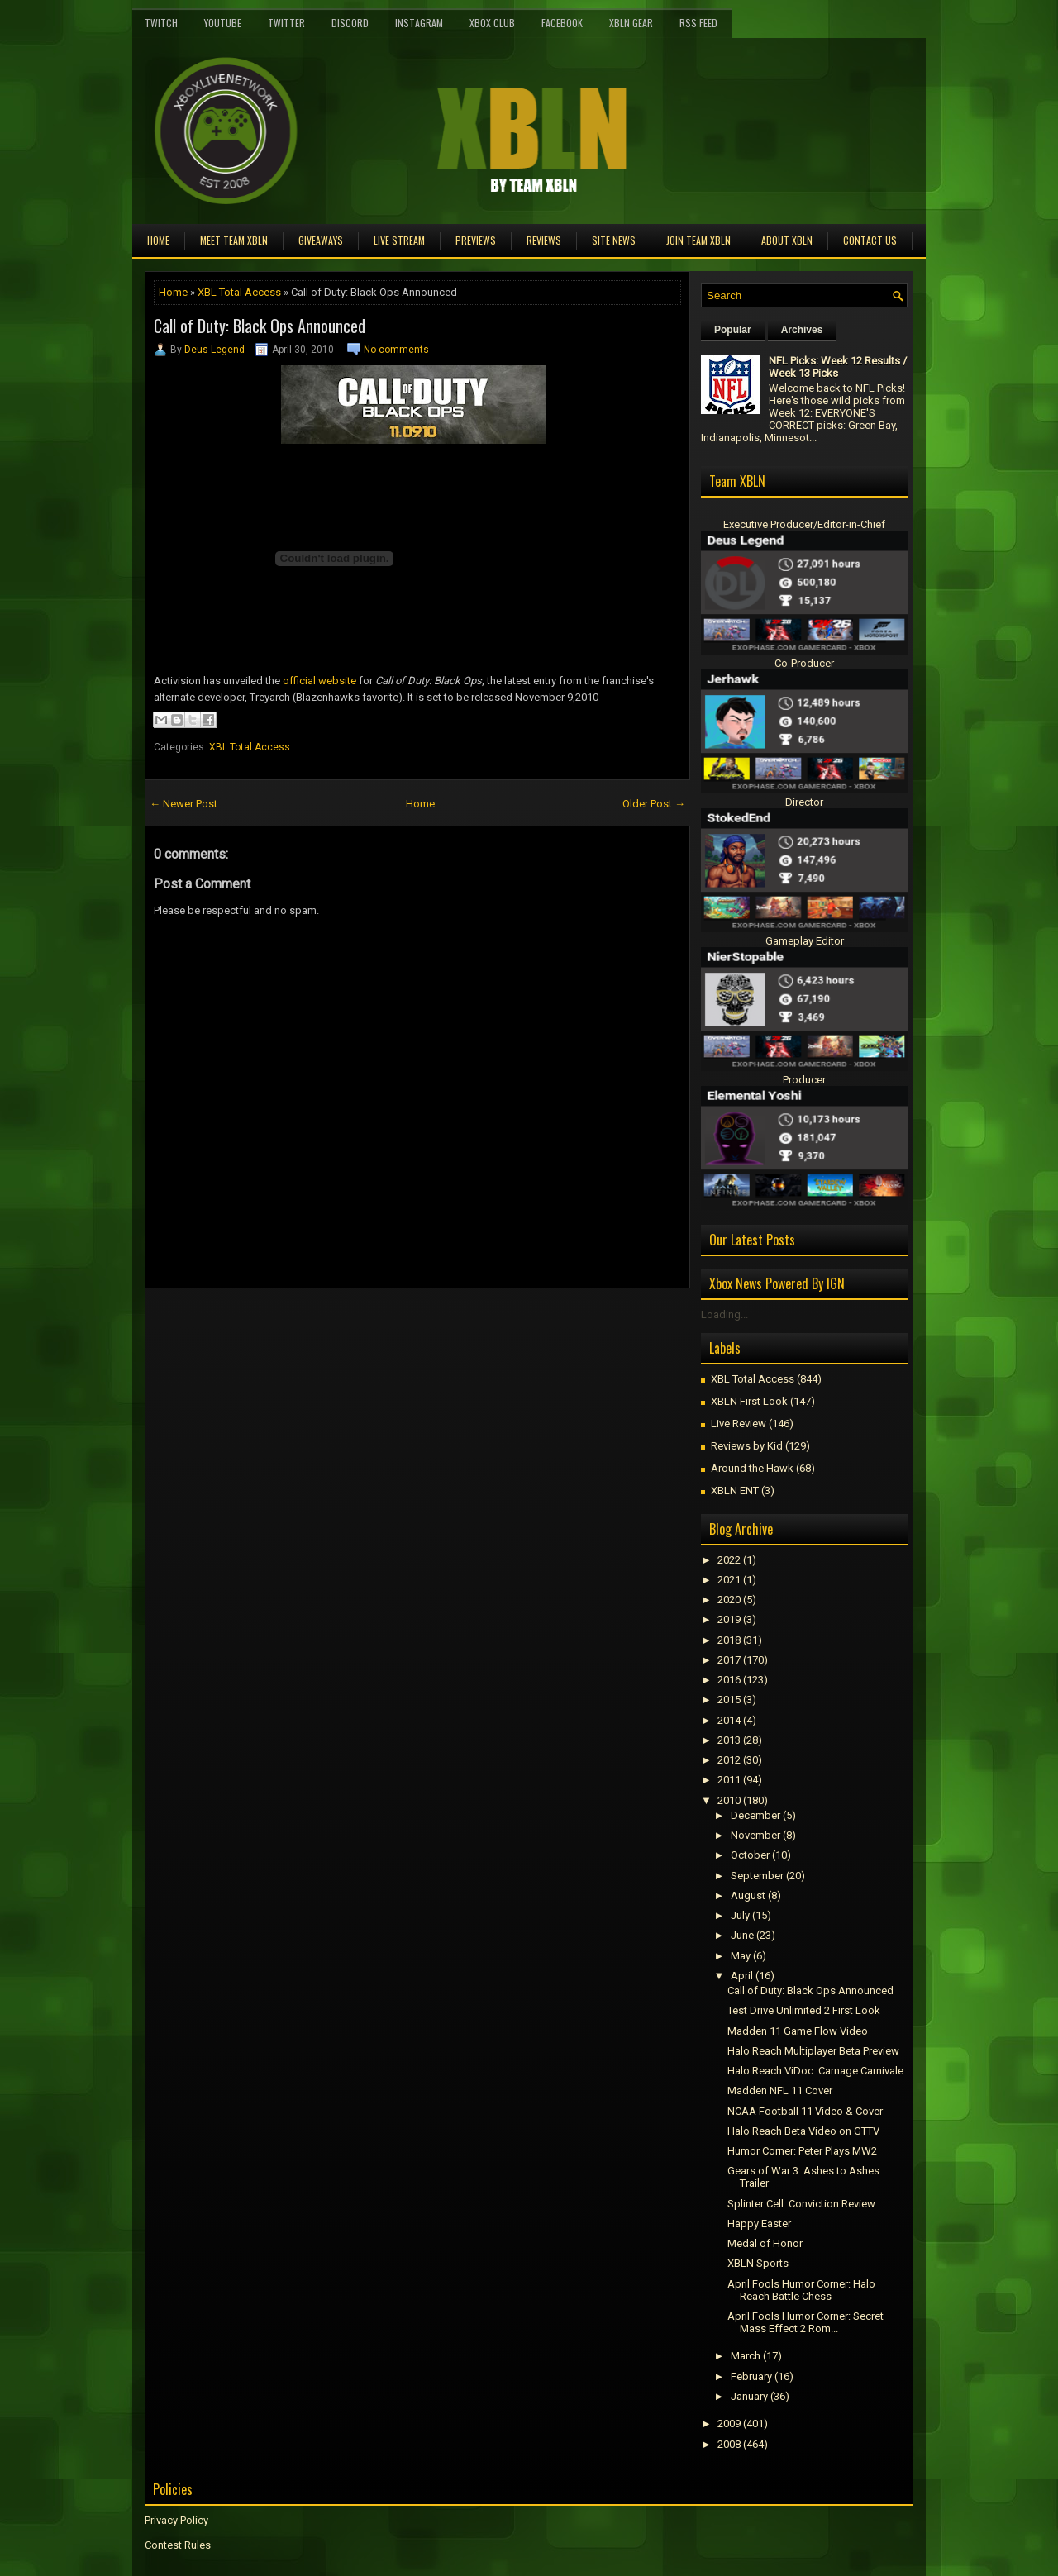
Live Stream (399, 240)
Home (158, 240)
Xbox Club (492, 23)
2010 (729, 1800)
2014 (729, 1720)
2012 (729, 1760)
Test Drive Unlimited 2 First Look (803, 2010)
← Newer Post (183, 804)
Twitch (161, 23)
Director (804, 802)
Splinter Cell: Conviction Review (801, 2203)
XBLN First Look (749, 1401)
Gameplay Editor (804, 941)
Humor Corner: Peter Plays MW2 (802, 2151)
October (750, 1855)
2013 (729, 1740)
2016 (729, 1680)
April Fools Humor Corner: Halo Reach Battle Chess (801, 2290)
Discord (350, 23)
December (755, 1815)
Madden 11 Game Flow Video (797, 2031)
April (742, 1975)
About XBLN (787, 240)
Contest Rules (178, 2545)
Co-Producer (804, 663)
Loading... (724, 1314)
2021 (729, 1580)
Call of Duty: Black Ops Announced (259, 325)
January (749, 2396)
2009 (729, 2423)
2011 (729, 1780)
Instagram (419, 23)
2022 (729, 1560)
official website (319, 680)
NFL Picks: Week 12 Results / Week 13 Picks (838, 367)
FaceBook (562, 23)
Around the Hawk (752, 1468)
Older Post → (653, 804)
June (742, 1935)
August (748, 1895)
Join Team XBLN (698, 240)
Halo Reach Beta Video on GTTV (803, 2131)
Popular (732, 330)
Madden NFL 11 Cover (779, 2090)
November (755, 1835)
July (740, 1915)
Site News (614, 240)
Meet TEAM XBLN (234, 240)
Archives (802, 330)
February (751, 2376)
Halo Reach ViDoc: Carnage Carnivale (815, 2070)
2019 (729, 1619)
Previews (475, 240)
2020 (729, 1599)
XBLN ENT (735, 1490)
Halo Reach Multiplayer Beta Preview (813, 2051)
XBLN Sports (758, 2263)
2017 (729, 1660)
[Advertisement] (338, 1325)
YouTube (222, 23)
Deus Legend (214, 349)
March (745, 2356)
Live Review (738, 1423)
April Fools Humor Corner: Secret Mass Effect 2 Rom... (805, 2322)
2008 (729, 2444)
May (741, 1956)
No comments (396, 349)
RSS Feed (698, 23)
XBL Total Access (239, 292)
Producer (804, 1080)
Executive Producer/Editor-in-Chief (804, 524)
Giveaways (320, 240)
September (757, 1875)
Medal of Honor (765, 2243)
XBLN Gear (631, 23)
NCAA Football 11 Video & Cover (805, 2111)
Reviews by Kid (747, 1446)
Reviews (544, 240)
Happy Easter (759, 2223)
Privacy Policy (176, 2520)
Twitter (286, 23)
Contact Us (870, 240)
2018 (729, 1640)
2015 (729, 1699)
